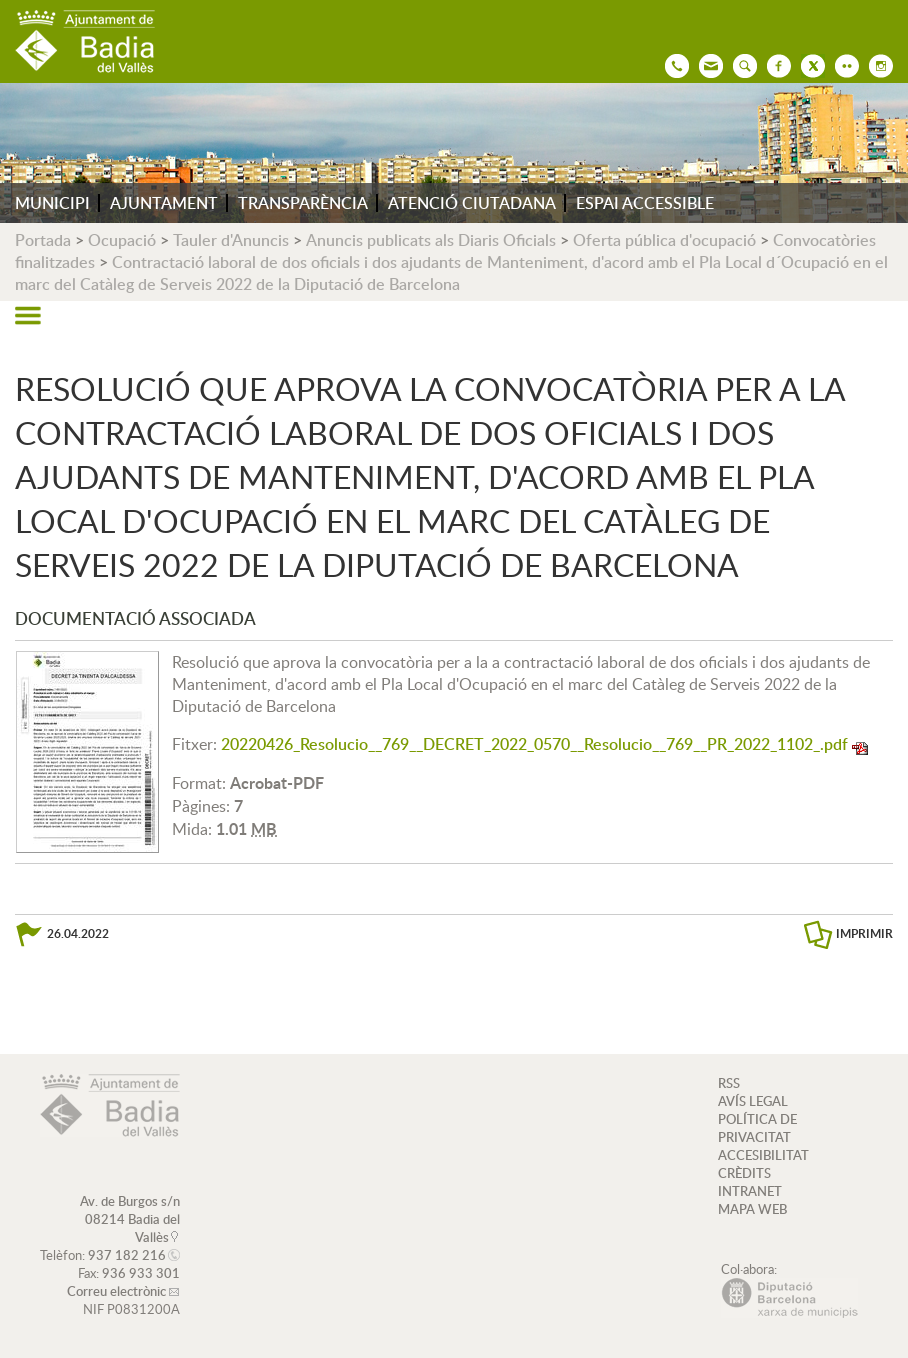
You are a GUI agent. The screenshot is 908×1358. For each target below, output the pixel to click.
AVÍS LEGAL (753, 1101)
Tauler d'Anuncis (231, 240)
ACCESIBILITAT (763, 1155)
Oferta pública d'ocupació (664, 240)
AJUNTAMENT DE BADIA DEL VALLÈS (85, 41)
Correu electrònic (116, 1291)
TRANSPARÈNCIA (303, 203)
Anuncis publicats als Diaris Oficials (431, 240)
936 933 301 (141, 1273)
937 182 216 (127, 1255)
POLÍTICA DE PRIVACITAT (757, 1128)
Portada (43, 240)
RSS (729, 1083)
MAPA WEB (752, 1209)
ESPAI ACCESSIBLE (645, 203)
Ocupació (122, 240)
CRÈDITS (744, 1173)
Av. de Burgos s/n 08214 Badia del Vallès (130, 1219)
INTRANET (750, 1191)
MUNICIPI (52, 203)
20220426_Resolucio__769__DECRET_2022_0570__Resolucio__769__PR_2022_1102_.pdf (534, 744)
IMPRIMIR (864, 933)
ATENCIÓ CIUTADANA (472, 203)
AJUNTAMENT (164, 203)
